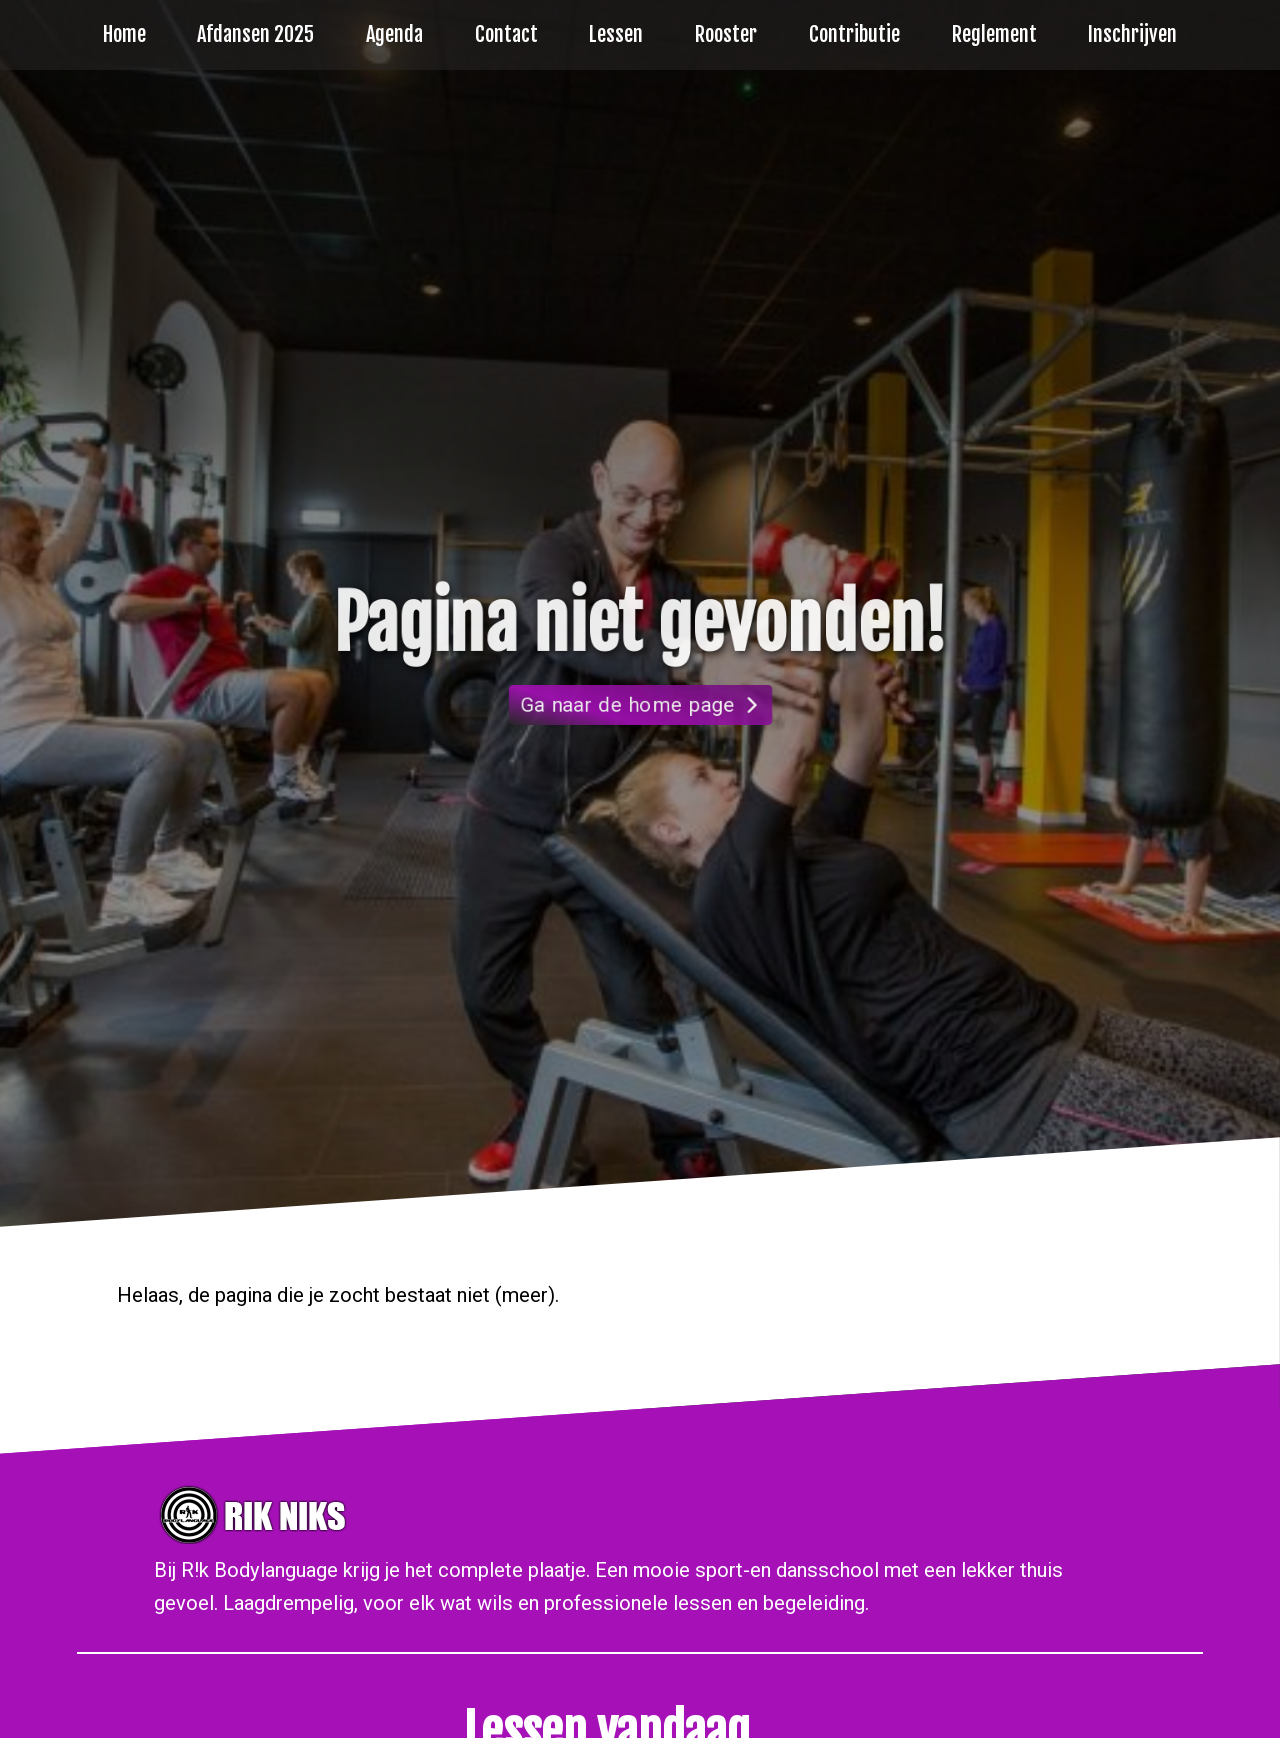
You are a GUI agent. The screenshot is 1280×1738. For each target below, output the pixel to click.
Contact (506, 34)
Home (124, 34)
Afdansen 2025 (255, 34)
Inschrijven (1132, 34)
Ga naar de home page (628, 705)
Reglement (994, 34)
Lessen (616, 34)
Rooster (726, 34)
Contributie (854, 34)
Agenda (394, 34)
